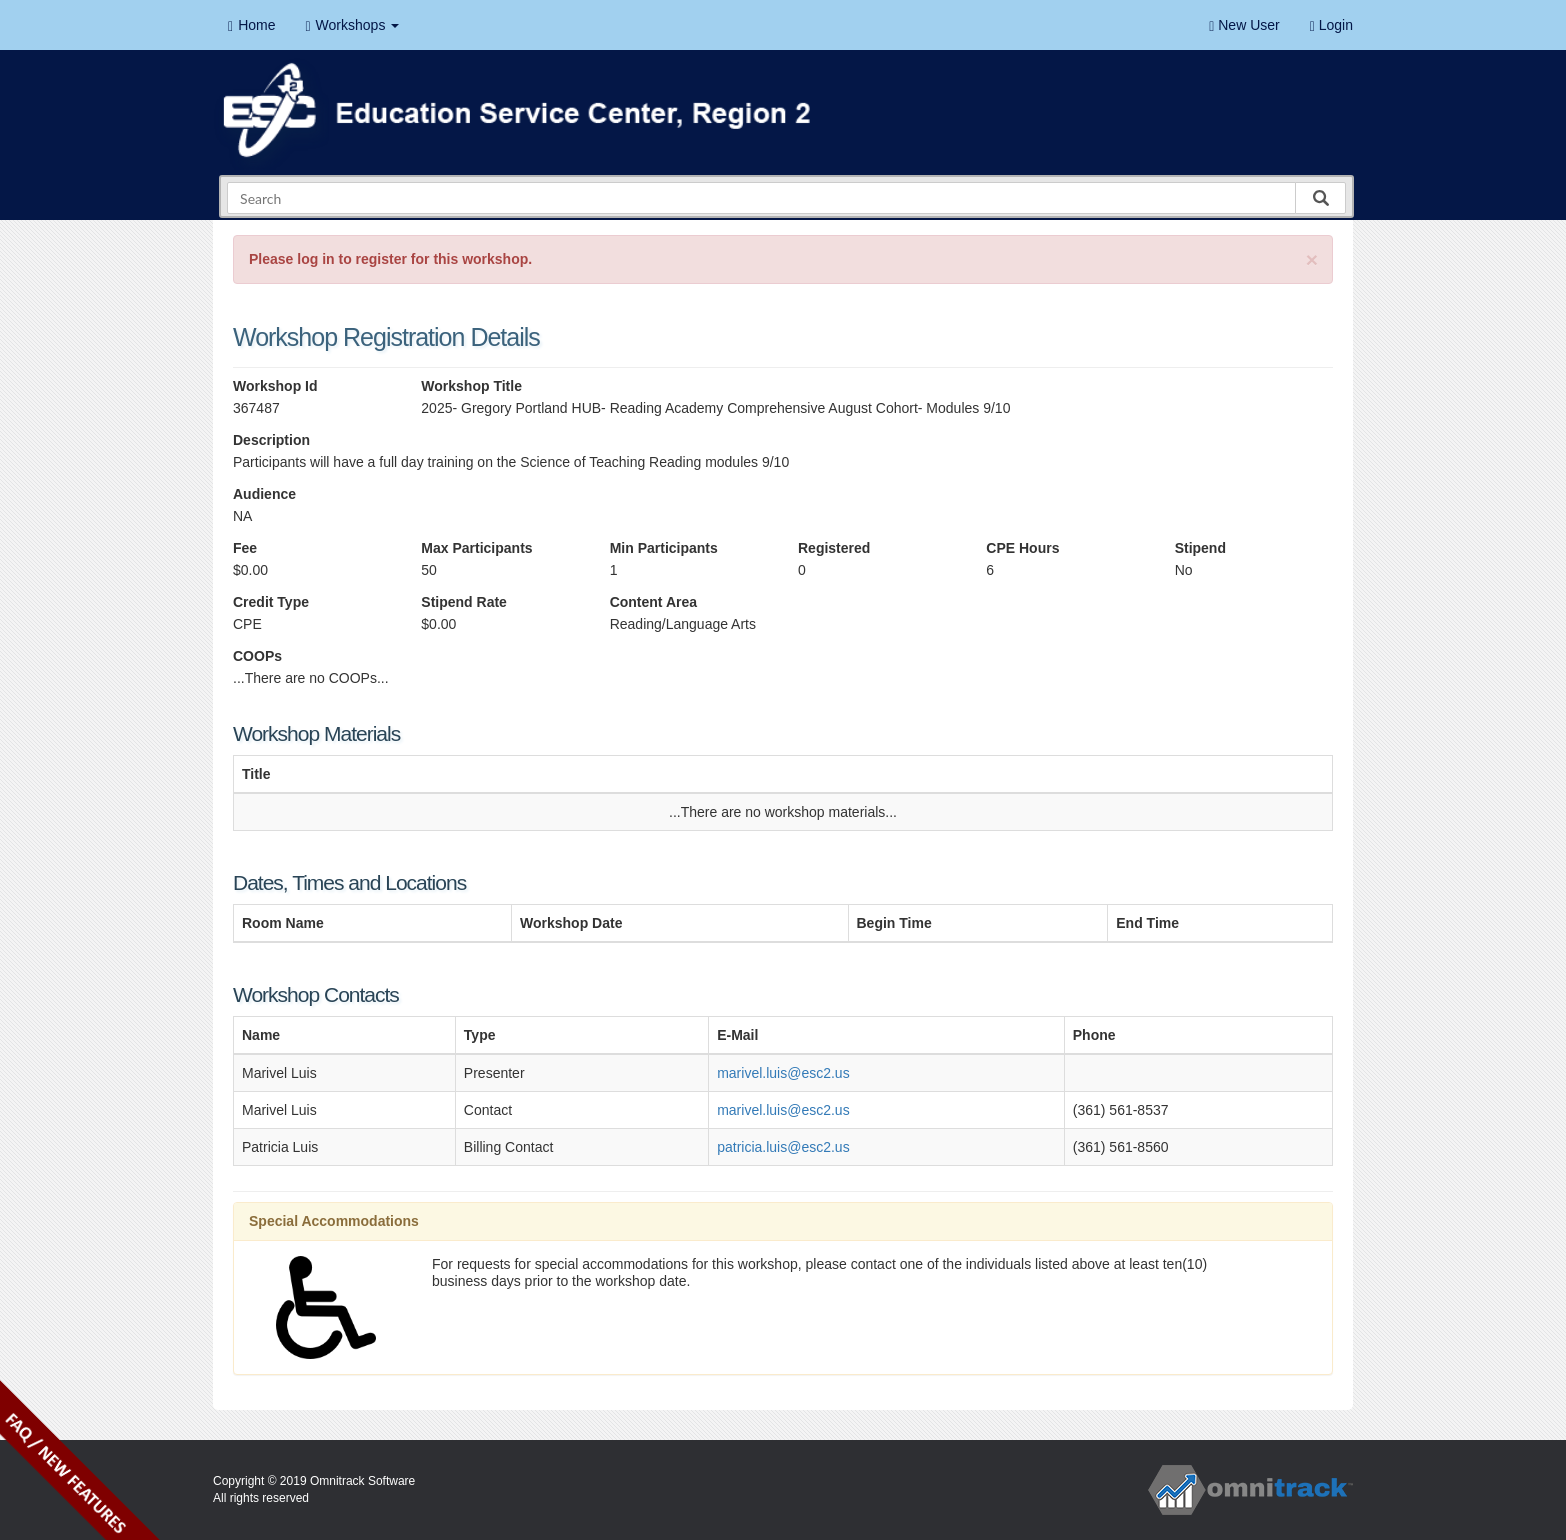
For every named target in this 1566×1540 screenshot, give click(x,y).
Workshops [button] (352, 25)
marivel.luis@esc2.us (783, 1073)
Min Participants (664, 548)
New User (1244, 25)
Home (251, 25)
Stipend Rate (464, 602)
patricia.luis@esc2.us (783, 1147)
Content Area (653, 602)
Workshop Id (275, 386)
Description (271, 440)
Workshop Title (471, 386)
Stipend (1200, 548)
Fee (245, 548)
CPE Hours (1022, 548)
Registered (834, 548)
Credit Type (271, 602)
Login (1331, 25)
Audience (264, 494)
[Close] (1312, 259)
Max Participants (476, 548)
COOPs (257, 656)
